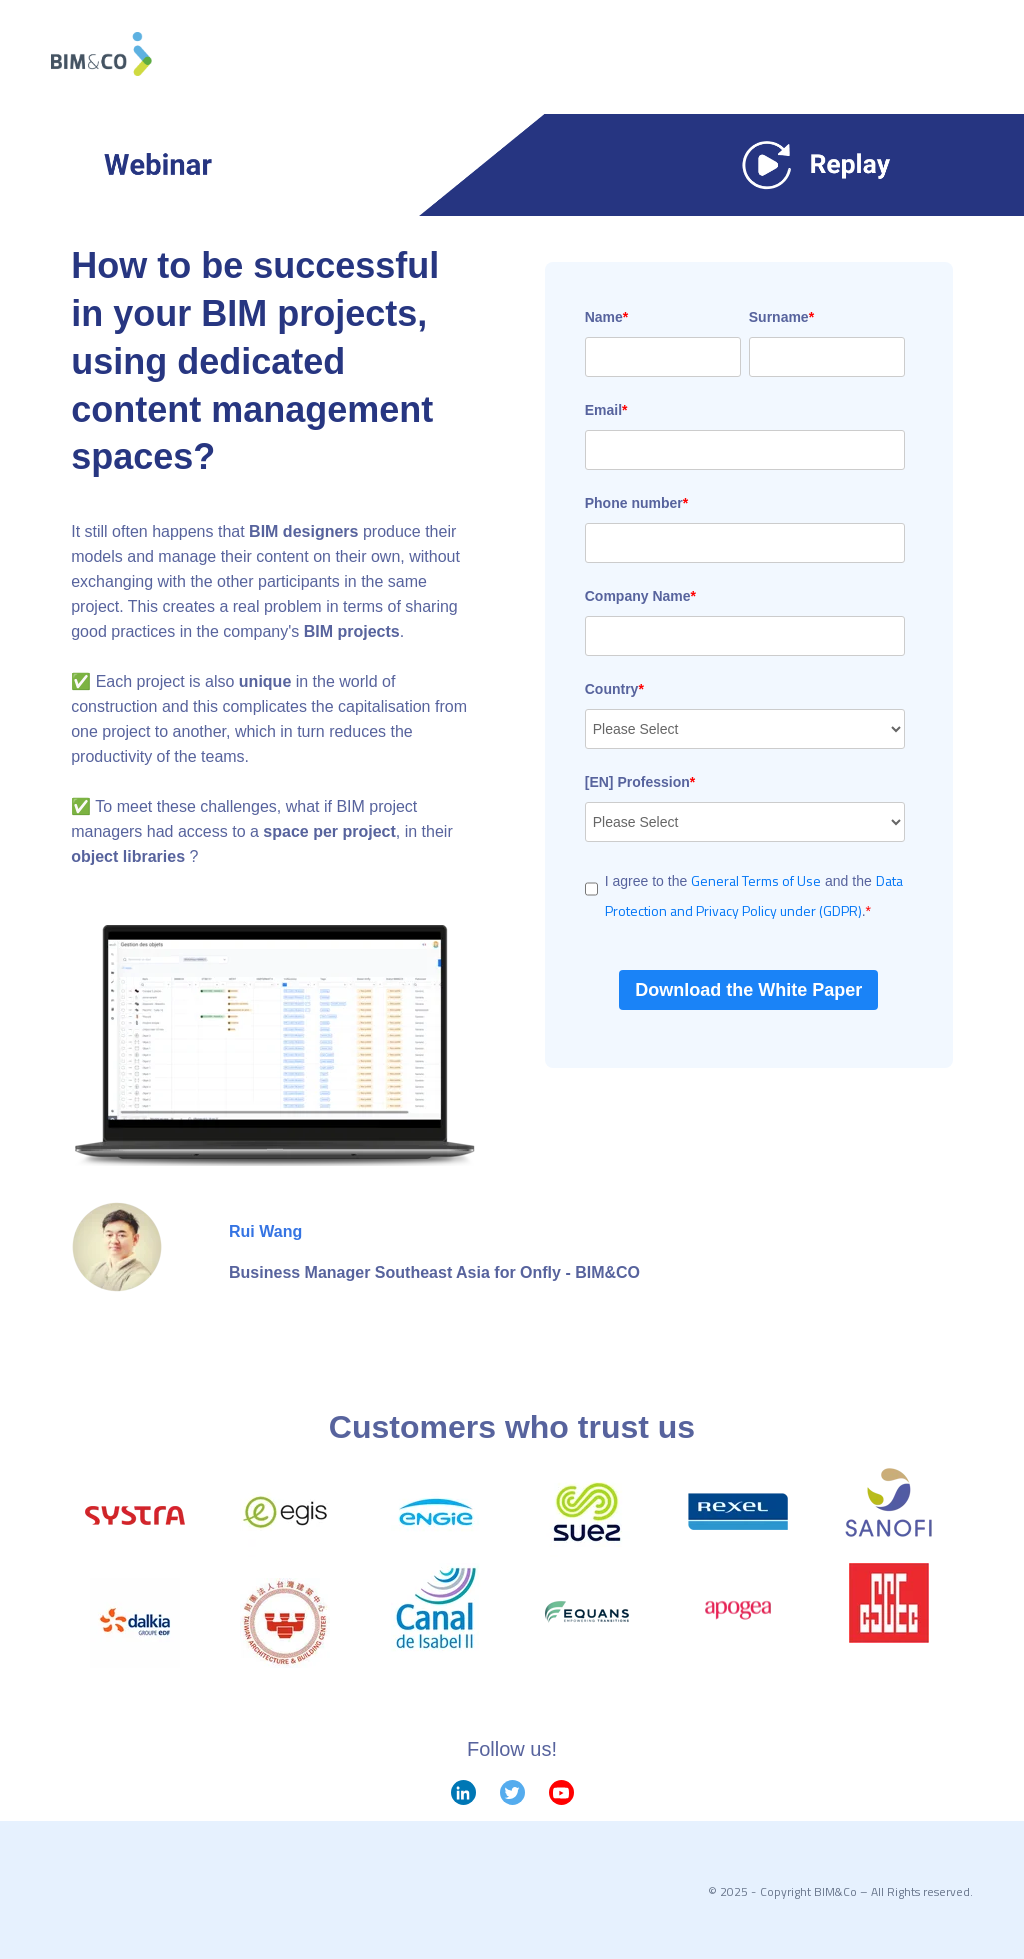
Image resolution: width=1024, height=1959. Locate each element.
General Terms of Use (756, 880)
